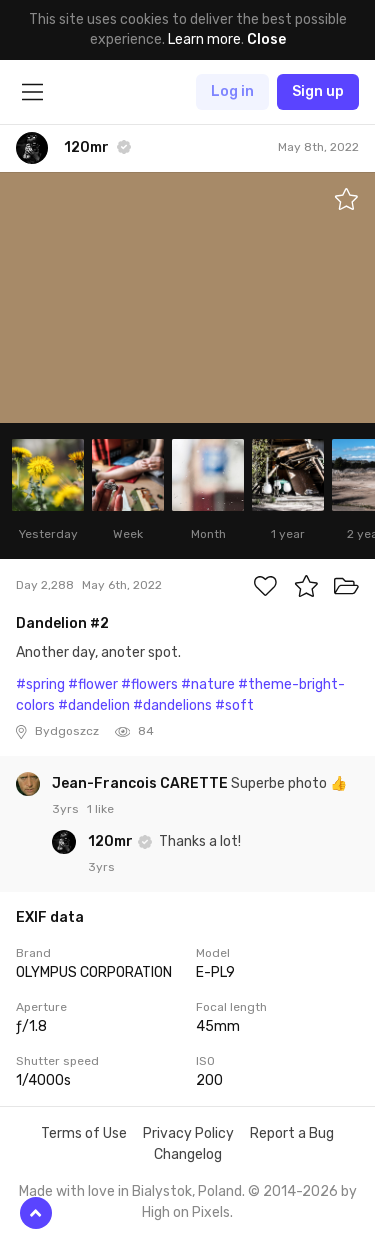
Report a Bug (292, 1133)
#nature (208, 684)
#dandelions (172, 705)
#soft (234, 705)
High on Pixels (186, 1212)
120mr (112, 841)
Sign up (318, 91)
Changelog (188, 1154)
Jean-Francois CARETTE (141, 783)
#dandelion (94, 705)
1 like (100, 809)
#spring (40, 684)
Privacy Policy (188, 1133)
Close (266, 39)
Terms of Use (84, 1133)
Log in (232, 91)
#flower (93, 684)
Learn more (204, 39)
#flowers (149, 684)
